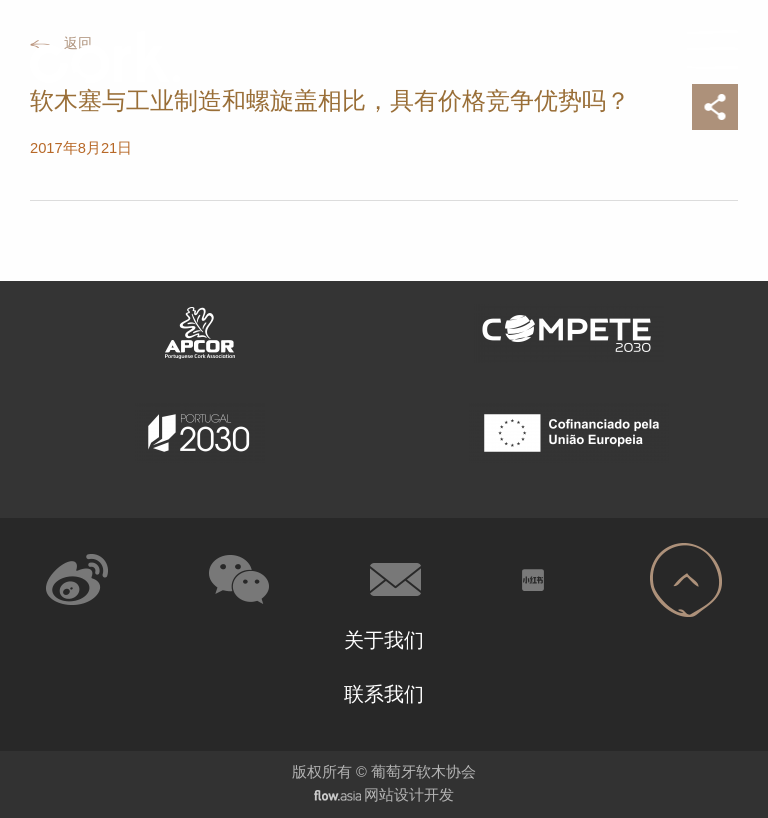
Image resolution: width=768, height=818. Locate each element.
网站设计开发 (409, 795)
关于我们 (384, 640)
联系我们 (384, 694)
